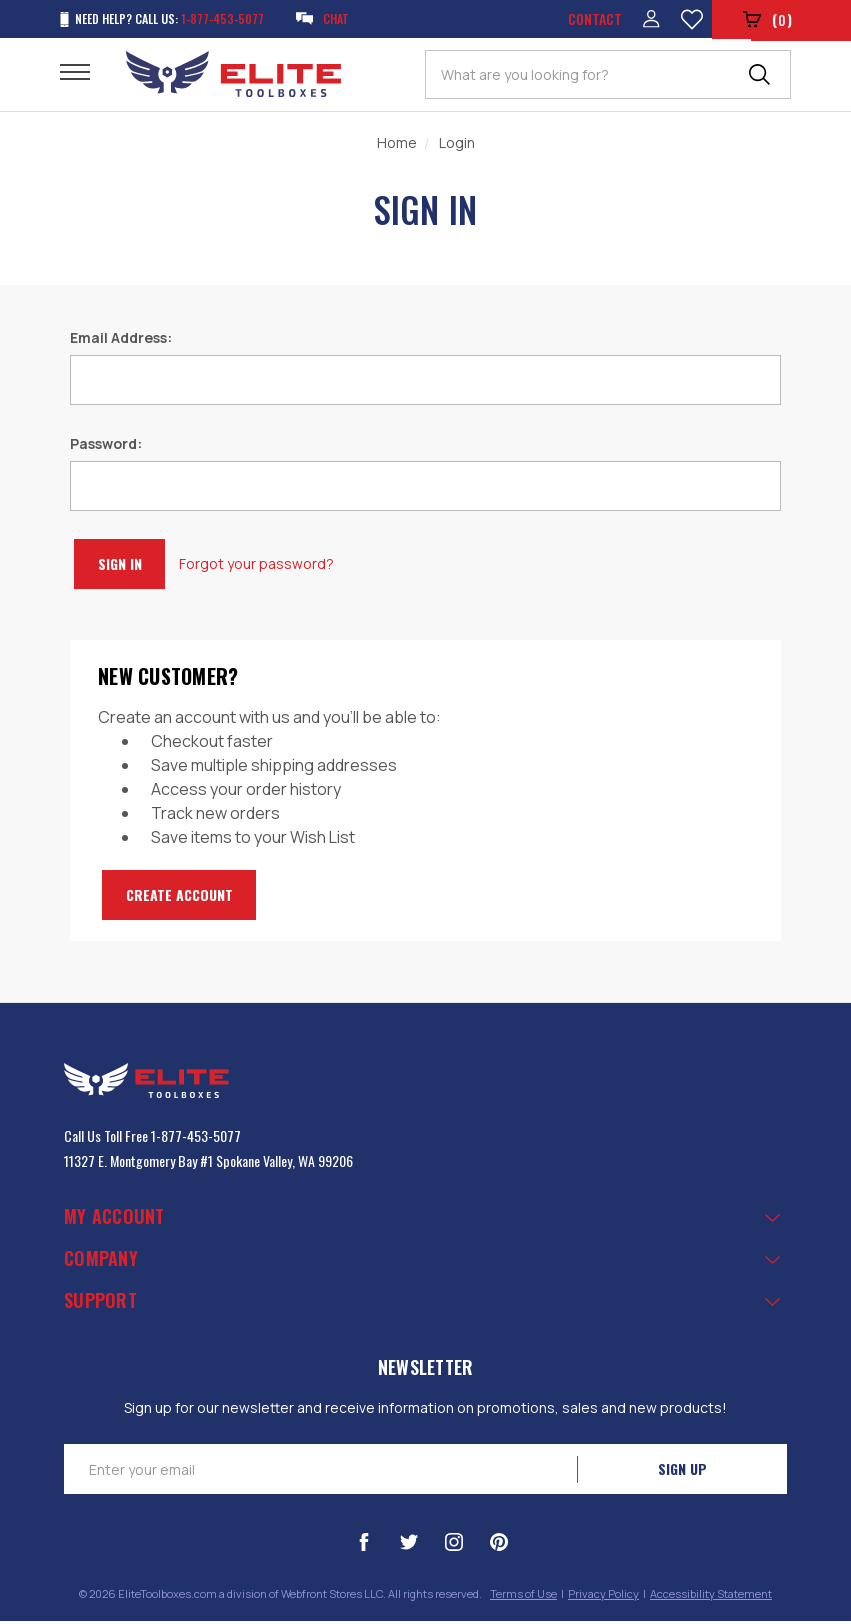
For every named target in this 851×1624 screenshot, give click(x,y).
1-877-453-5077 (196, 1139)
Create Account (193, 898)
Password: (106, 447)
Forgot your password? (279, 567)
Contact (590, 20)
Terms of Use (523, 1597)
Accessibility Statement (711, 1597)
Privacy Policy (603, 1597)
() (766, 22)
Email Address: (121, 341)
